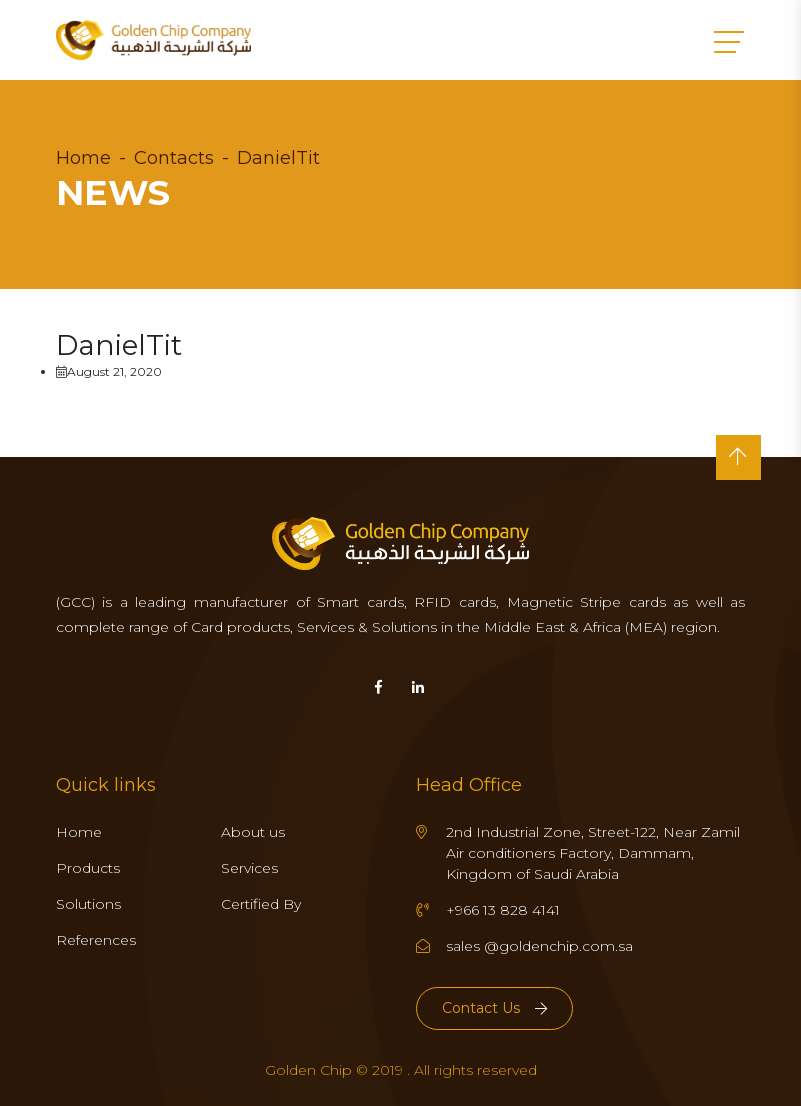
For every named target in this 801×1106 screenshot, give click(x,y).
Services (249, 868)
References (96, 940)
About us (253, 832)
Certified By (261, 904)
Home (83, 158)
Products (88, 868)
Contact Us (494, 1008)
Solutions (88, 904)
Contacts (174, 158)
